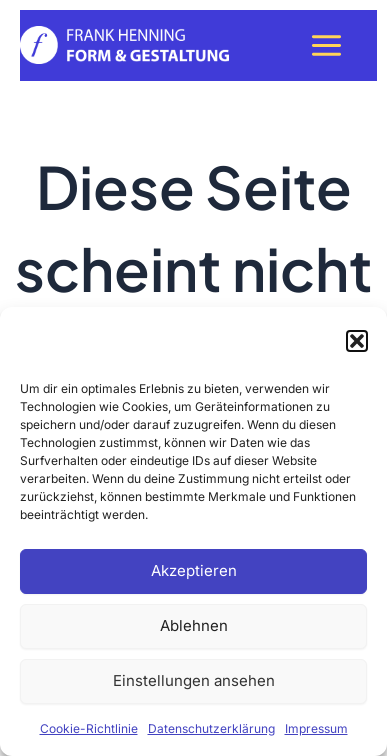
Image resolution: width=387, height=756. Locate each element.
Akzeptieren (194, 570)
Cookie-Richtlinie (89, 728)
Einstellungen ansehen (194, 680)
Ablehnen (194, 625)
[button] (357, 341)
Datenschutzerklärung (211, 728)
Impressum (316, 728)
